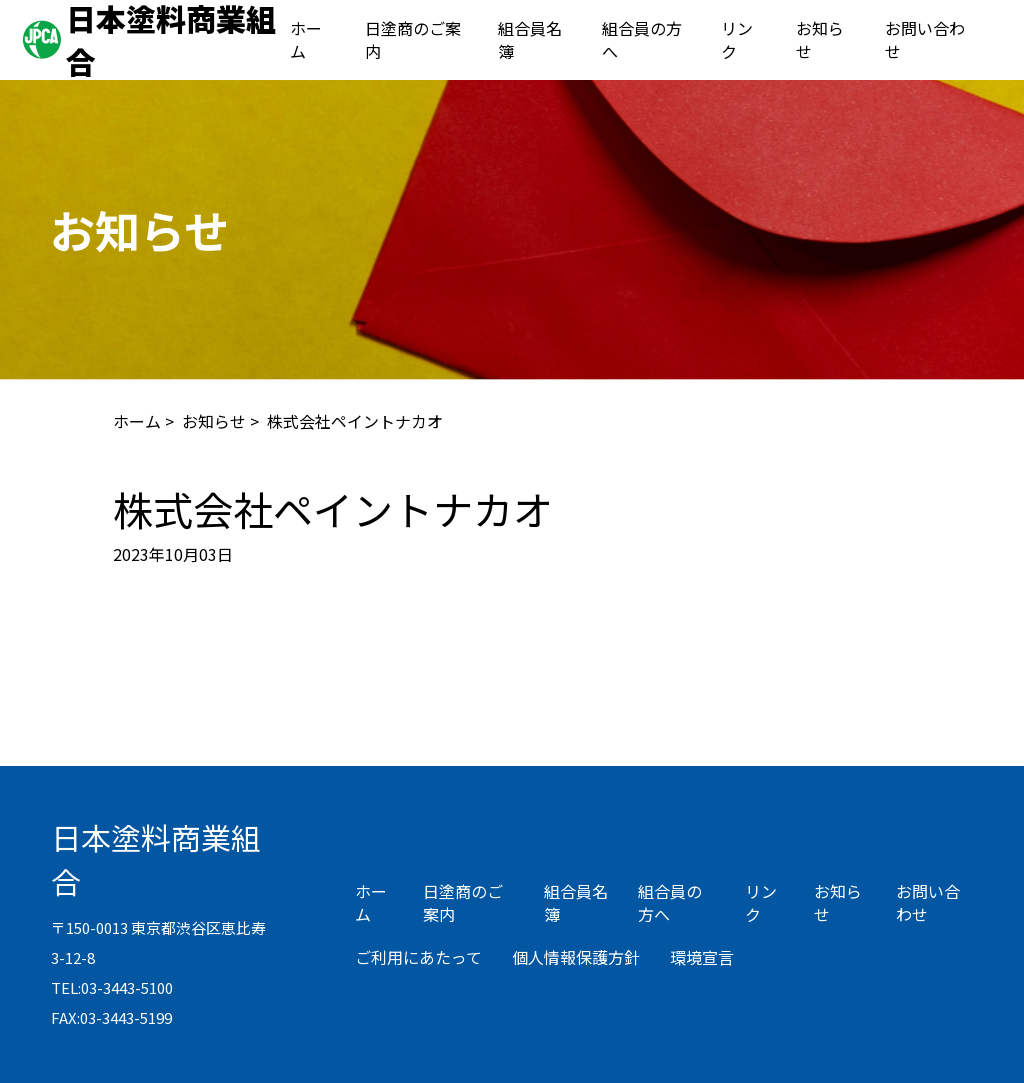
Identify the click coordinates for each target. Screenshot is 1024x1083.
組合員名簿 (530, 39)
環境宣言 (702, 957)
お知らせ (820, 39)
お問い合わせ (925, 39)
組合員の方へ (642, 39)
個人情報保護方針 (576, 957)
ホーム (306, 39)
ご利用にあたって (418, 957)
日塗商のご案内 (413, 39)
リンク (737, 39)
